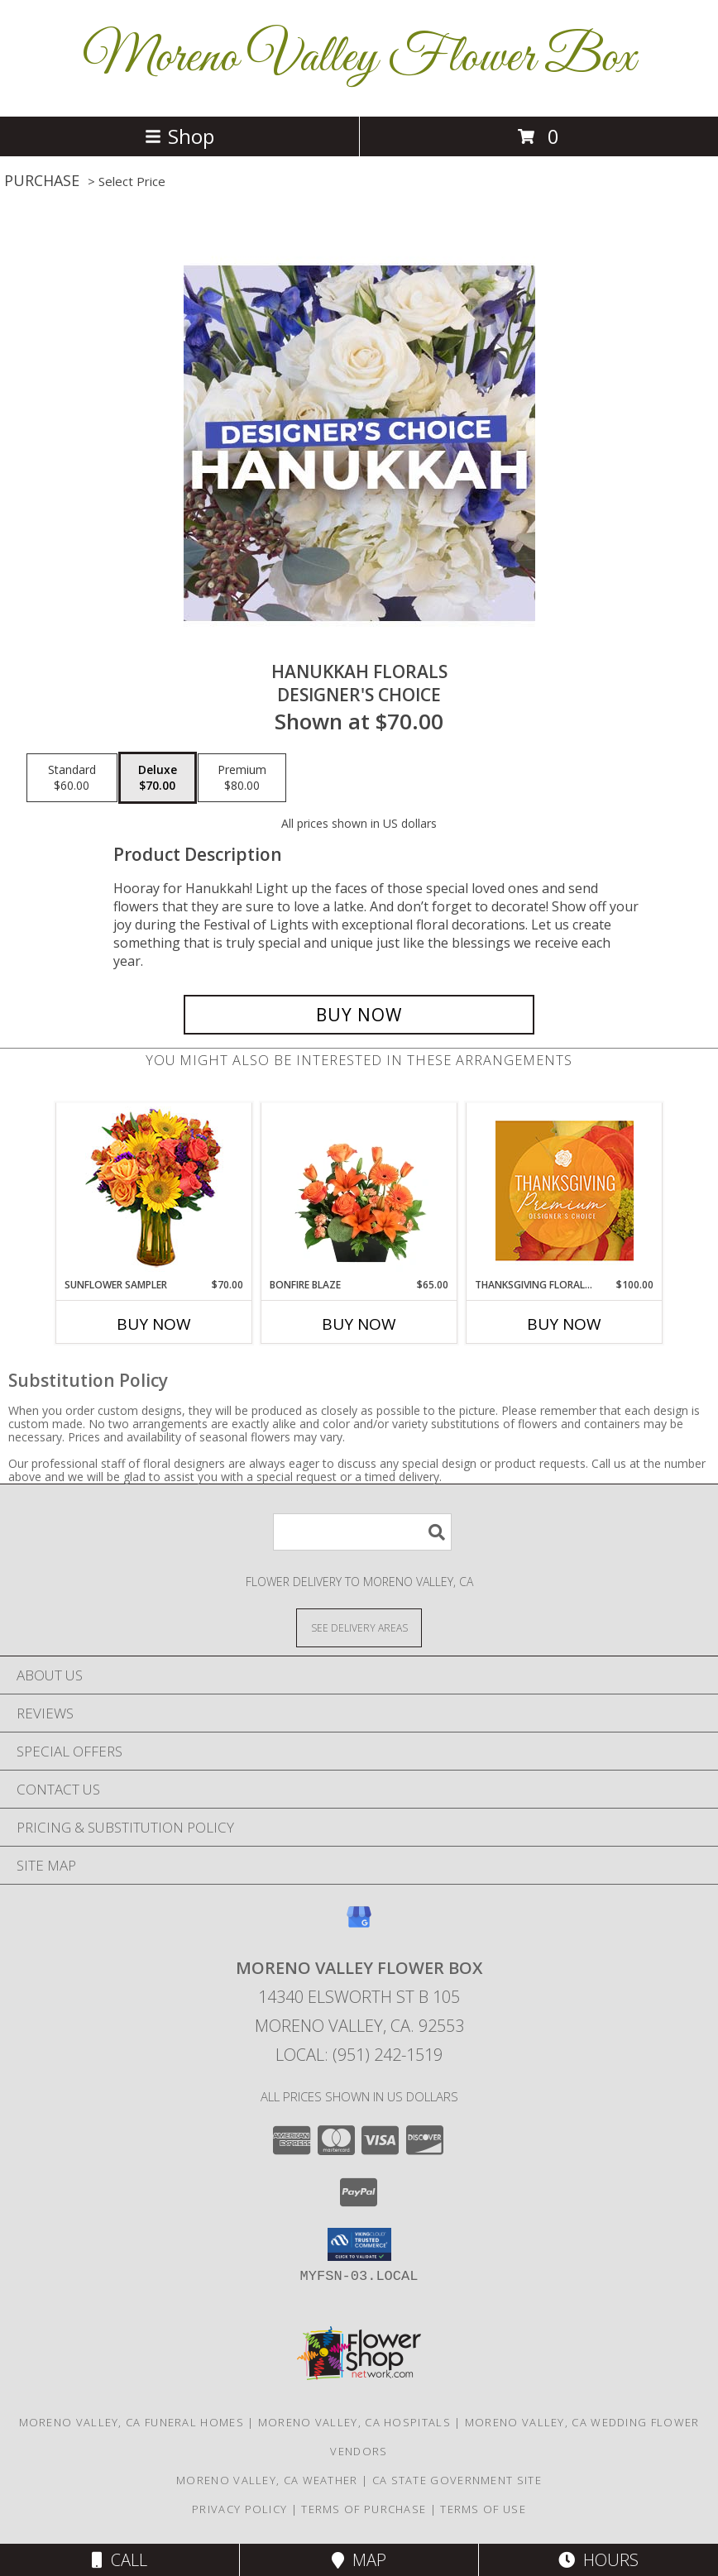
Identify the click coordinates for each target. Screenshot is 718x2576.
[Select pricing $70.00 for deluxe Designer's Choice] (157, 778)
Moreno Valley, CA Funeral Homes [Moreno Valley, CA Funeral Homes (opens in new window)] (131, 2422)
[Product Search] (362, 1532)
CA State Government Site (457, 2480)
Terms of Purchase (363, 2509)
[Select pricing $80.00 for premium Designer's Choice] (242, 778)
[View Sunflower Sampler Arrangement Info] (154, 1190)
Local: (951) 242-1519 (359, 2054)
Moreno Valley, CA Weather (267, 2480)
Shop (179, 136)
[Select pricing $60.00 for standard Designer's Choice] (72, 778)
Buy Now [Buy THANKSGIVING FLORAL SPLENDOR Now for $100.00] (564, 1324)
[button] (359, 2244)
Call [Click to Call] (119, 2560)
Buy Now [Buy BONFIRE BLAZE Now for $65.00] (359, 1324)
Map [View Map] (359, 2560)
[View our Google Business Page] (359, 1924)
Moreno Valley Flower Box (359, 58)
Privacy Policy (239, 2509)
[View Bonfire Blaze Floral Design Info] (359, 1190)
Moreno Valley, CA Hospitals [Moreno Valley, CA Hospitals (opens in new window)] (354, 2422)
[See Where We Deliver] (359, 1627)
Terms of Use (483, 2509)
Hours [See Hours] (598, 2560)
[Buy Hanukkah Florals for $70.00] (359, 1015)
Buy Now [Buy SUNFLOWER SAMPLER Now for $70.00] (154, 1324)
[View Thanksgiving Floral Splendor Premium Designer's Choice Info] (564, 1190)
